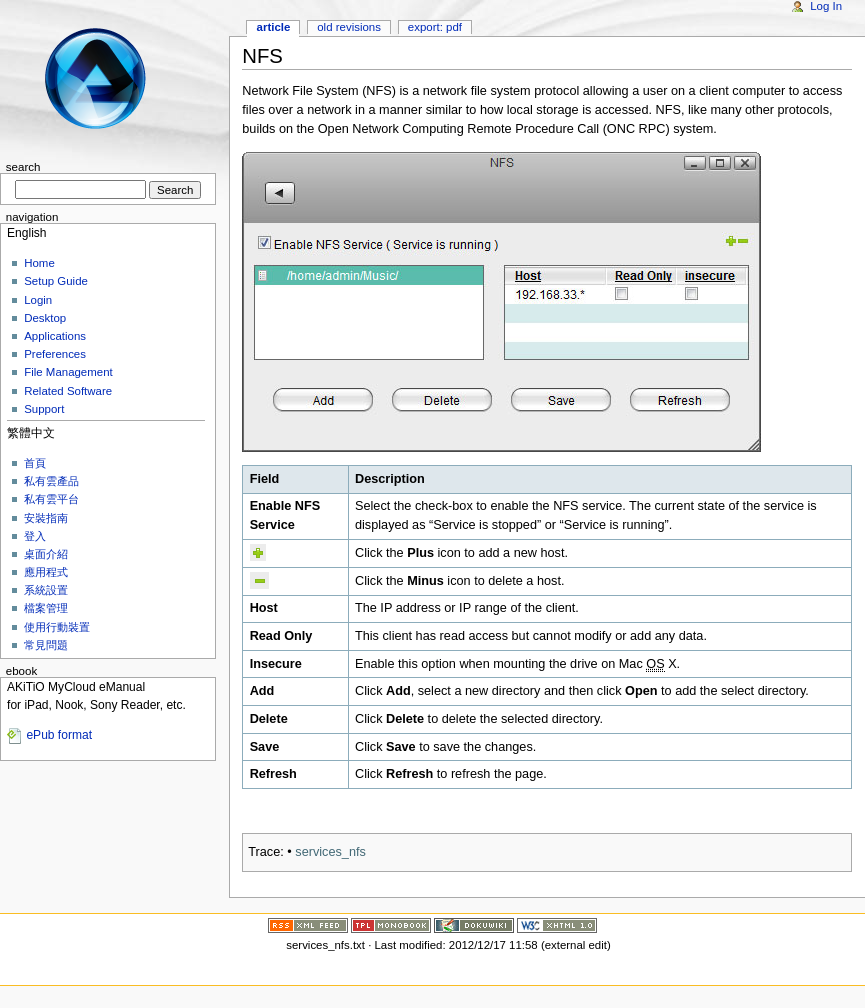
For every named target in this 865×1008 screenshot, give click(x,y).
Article (274, 27)
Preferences (55, 354)
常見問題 (46, 645)
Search (23, 167)
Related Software (68, 391)
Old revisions (349, 27)
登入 (35, 536)
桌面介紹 (46, 554)
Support (44, 409)
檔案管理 (46, 608)
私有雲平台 (51, 499)
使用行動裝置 (57, 627)
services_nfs (330, 852)
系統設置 (46, 590)
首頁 (35, 463)
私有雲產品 (51, 481)
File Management (68, 372)
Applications (55, 336)
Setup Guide (56, 281)
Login (38, 300)
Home (39, 263)
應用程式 (46, 572)
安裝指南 (46, 518)
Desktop (45, 318)
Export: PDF (435, 27)
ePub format (59, 735)
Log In (826, 6)
